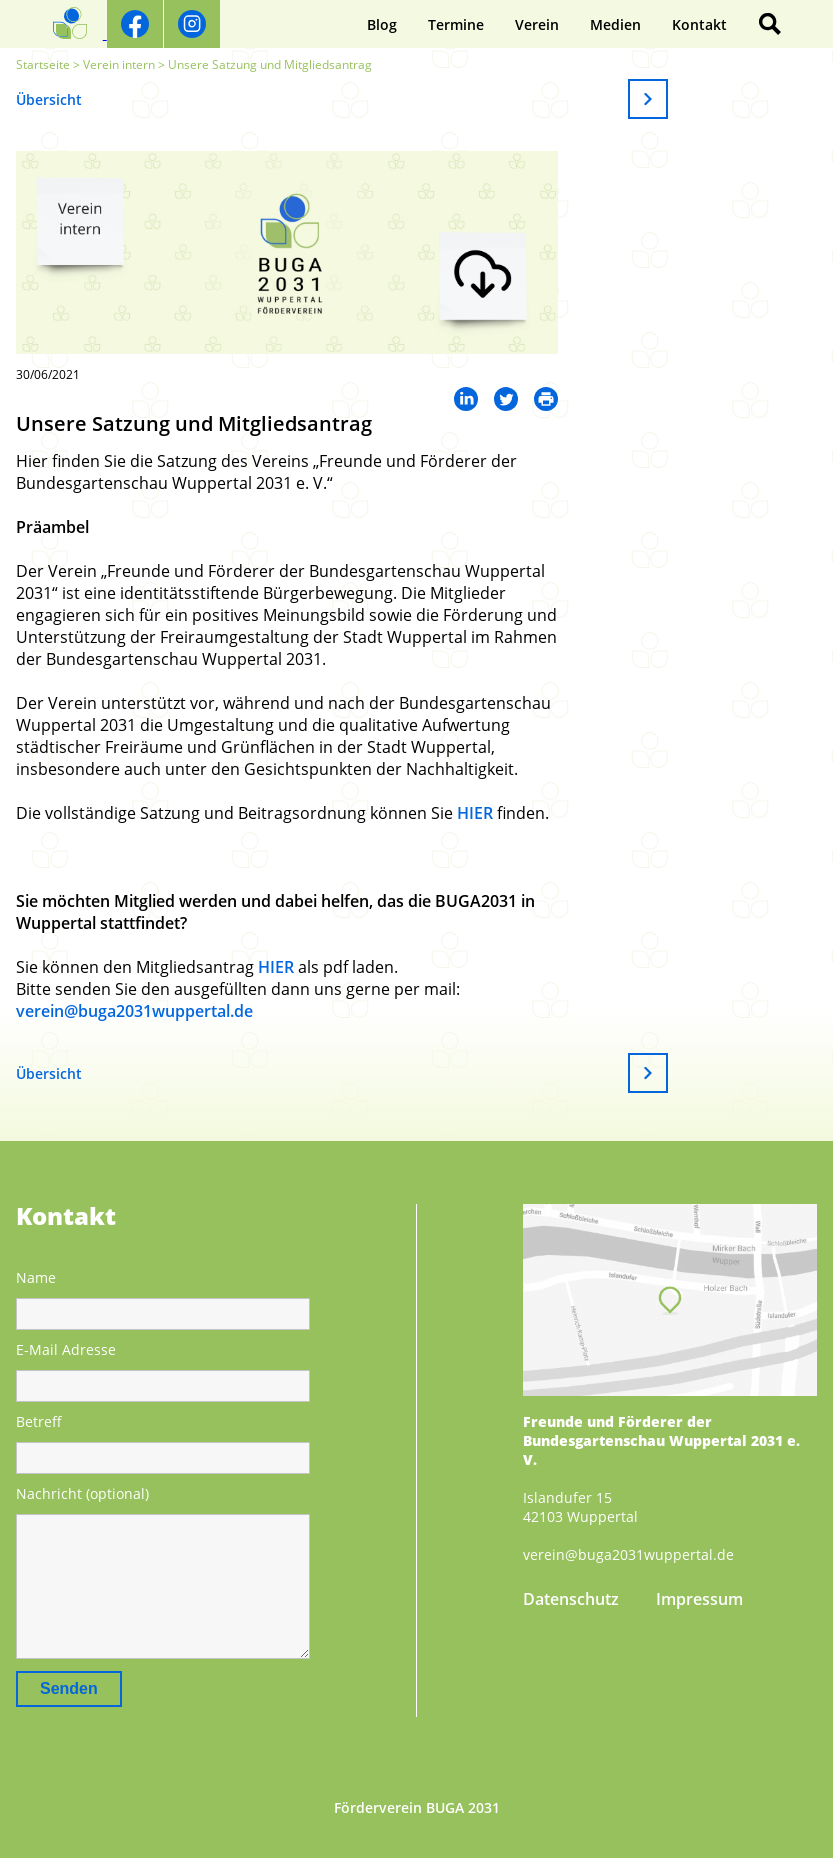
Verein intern (119, 64)
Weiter (648, 99)
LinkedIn (466, 399)
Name (36, 1277)
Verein (537, 24)
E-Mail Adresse (66, 1349)
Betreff (39, 1421)
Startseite (43, 64)
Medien (615, 24)
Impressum (699, 1599)
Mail (546, 399)
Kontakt (699, 24)
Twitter (506, 399)
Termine (456, 24)
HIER (475, 813)
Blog (382, 24)
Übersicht (49, 99)
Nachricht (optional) (82, 1493)
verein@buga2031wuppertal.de (134, 1011)
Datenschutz (571, 1599)
